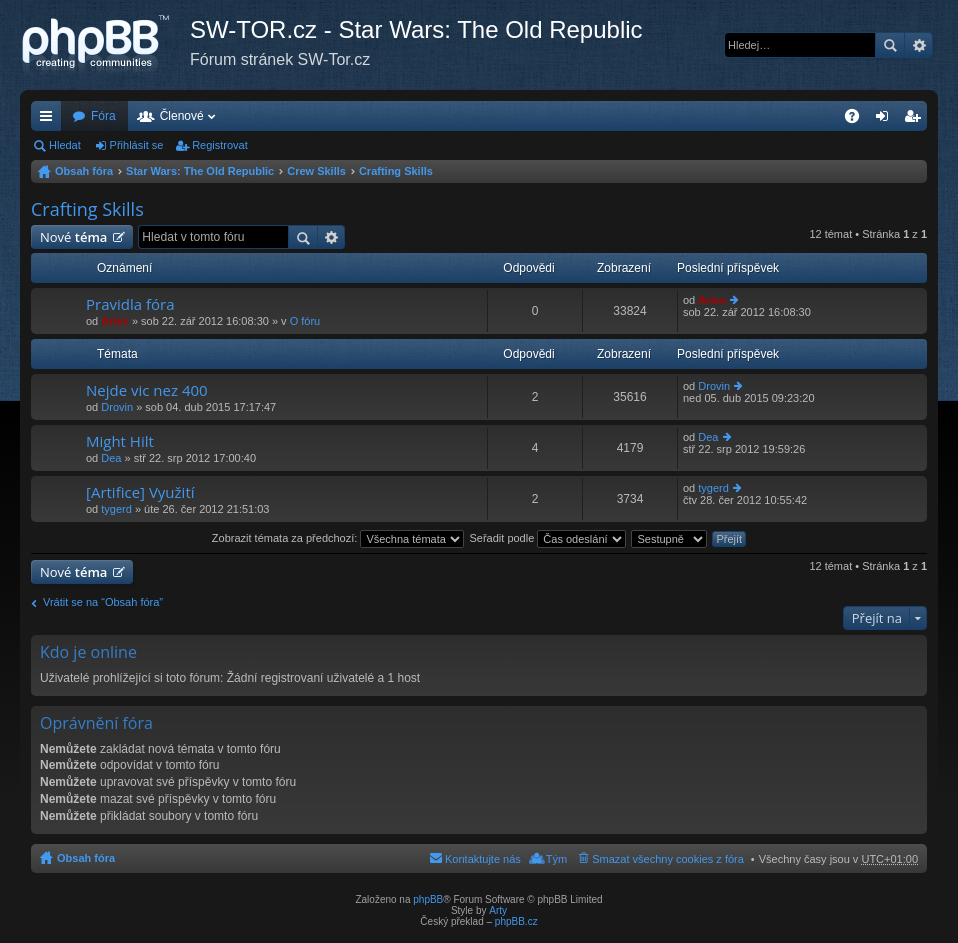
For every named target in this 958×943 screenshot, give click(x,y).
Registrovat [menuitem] (916, 120)
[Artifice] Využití (140, 492)
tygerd (116, 509)
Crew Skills (316, 171)
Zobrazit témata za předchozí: (338, 538)
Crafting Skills (396, 171)
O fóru (305, 321)
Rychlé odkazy (50, 120)
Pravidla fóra (130, 304)
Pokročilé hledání (918, 45)
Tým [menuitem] (556, 859)
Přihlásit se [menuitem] (886, 120)
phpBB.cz (516, 921)
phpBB (428, 899)
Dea (111, 458)
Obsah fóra (84, 171)
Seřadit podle (547, 538)
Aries (115, 321)
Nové (73, 237)
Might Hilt (120, 441)
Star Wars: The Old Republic (200, 171)
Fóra (103, 116)
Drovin (117, 407)
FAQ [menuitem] (858, 120)
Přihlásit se (137, 145)
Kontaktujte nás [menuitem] (483, 859)
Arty (498, 910)
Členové (182, 116)
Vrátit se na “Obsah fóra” (103, 602)
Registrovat (220, 145)
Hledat (890, 45)
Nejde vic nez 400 (147, 390)
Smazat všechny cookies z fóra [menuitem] (668, 859)
